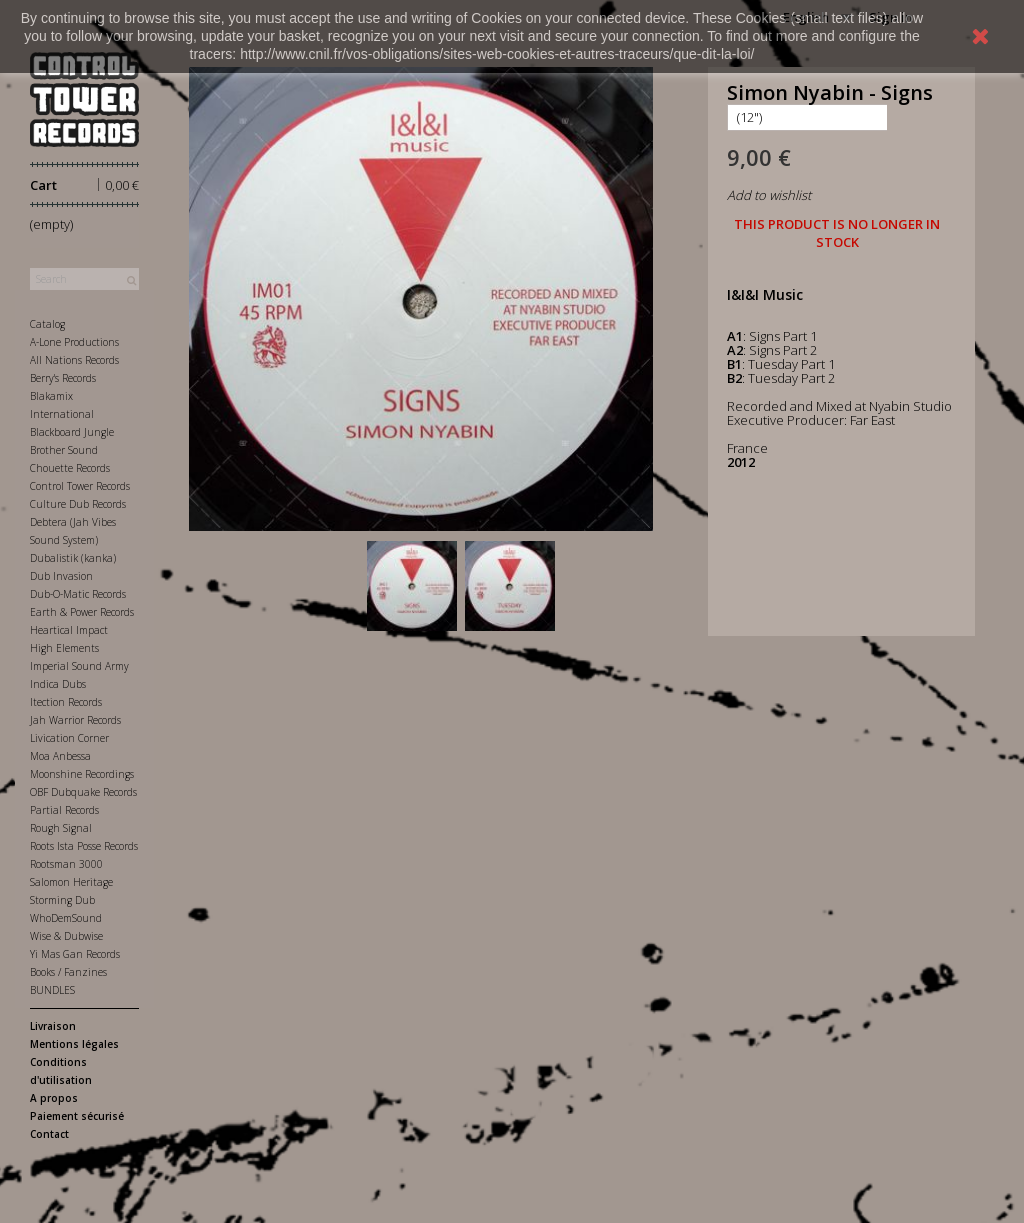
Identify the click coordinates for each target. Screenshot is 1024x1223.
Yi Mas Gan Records (75, 954)
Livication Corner (69, 738)
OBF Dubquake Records (83, 792)
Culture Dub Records (78, 504)
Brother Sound (64, 450)
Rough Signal (61, 828)
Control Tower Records (80, 486)
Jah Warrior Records (75, 720)
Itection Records (66, 702)
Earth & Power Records (82, 612)
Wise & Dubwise (66, 936)
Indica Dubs (58, 684)
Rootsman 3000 (66, 864)
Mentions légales (74, 1044)
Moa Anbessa (60, 756)
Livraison (53, 1026)
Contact (49, 1134)
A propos (54, 1098)
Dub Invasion (61, 576)
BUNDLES (52, 990)
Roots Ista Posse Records (84, 846)
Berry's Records (63, 378)
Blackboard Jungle (72, 432)
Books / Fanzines (68, 972)
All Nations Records (74, 360)
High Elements (64, 648)
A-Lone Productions (74, 342)
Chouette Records (70, 468)
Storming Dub (62, 900)
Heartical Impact (69, 630)
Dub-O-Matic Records (78, 594)
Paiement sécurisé (77, 1116)
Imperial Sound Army (79, 666)
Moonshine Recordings (82, 774)
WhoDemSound (66, 918)
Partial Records (64, 810)
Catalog (47, 324)
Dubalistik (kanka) (73, 558)
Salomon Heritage (71, 882)
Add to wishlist (769, 195)
